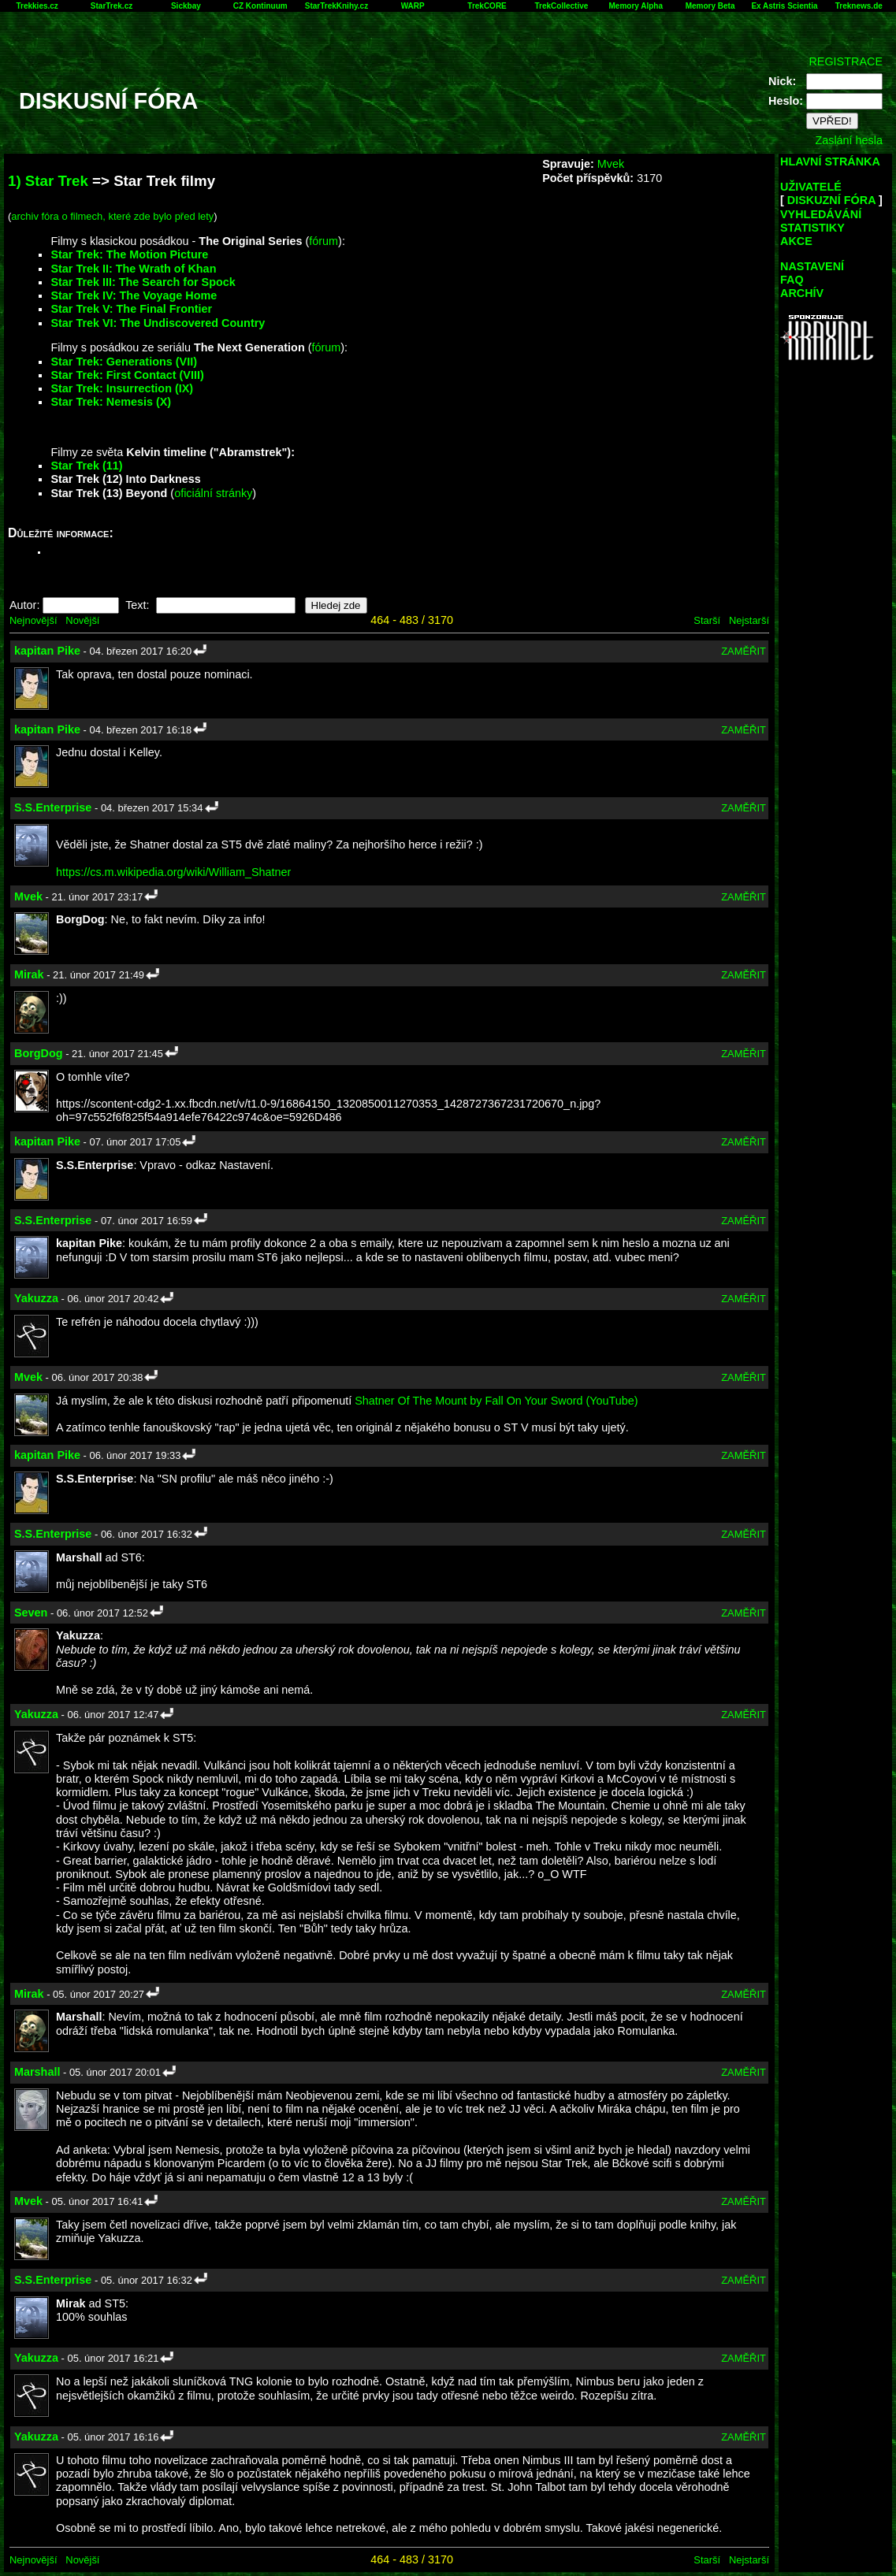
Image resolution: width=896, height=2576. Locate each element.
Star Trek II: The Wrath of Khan (133, 268)
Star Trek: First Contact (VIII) (126, 375)
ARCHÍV (802, 293)
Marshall (37, 2072)
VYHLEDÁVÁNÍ (820, 214)
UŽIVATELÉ (811, 186)
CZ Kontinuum (260, 6)
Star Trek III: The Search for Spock (142, 282)
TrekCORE (486, 6)
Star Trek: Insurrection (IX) (121, 388)
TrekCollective (562, 6)
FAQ (792, 279)
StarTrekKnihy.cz (336, 6)
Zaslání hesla (849, 140)
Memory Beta (710, 6)
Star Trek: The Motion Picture (129, 254)
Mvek (610, 164)
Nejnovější (33, 620)
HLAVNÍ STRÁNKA (830, 161)
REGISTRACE (846, 61)
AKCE (796, 241)
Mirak (29, 974)
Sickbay (186, 6)
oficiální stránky (213, 493)
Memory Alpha (635, 6)
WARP (413, 6)
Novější (82, 620)
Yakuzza (36, 1298)
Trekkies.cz (37, 6)
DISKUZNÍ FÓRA (831, 200)
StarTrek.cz (111, 6)
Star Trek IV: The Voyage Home (133, 295)
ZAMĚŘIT (743, 651)
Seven (30, 1612)
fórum (323, 241)
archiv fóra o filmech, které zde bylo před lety (112, 216)
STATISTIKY (812, 227)
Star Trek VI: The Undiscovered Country (157, 323)
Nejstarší (749, 620)
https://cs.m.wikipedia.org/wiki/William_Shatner (173, 872)
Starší (706, 620)
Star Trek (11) (86, 465)
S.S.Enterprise (52, 807)
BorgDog (38, 1053)
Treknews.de (859, 6)
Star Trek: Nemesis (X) (110, 401)
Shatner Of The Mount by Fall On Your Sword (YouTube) (496, 1400)
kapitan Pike (47, 650)
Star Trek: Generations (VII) (123, 361)
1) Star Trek (48, 181)
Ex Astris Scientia (784, 6)
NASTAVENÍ (812, 266)
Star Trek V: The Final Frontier (131, 309)
